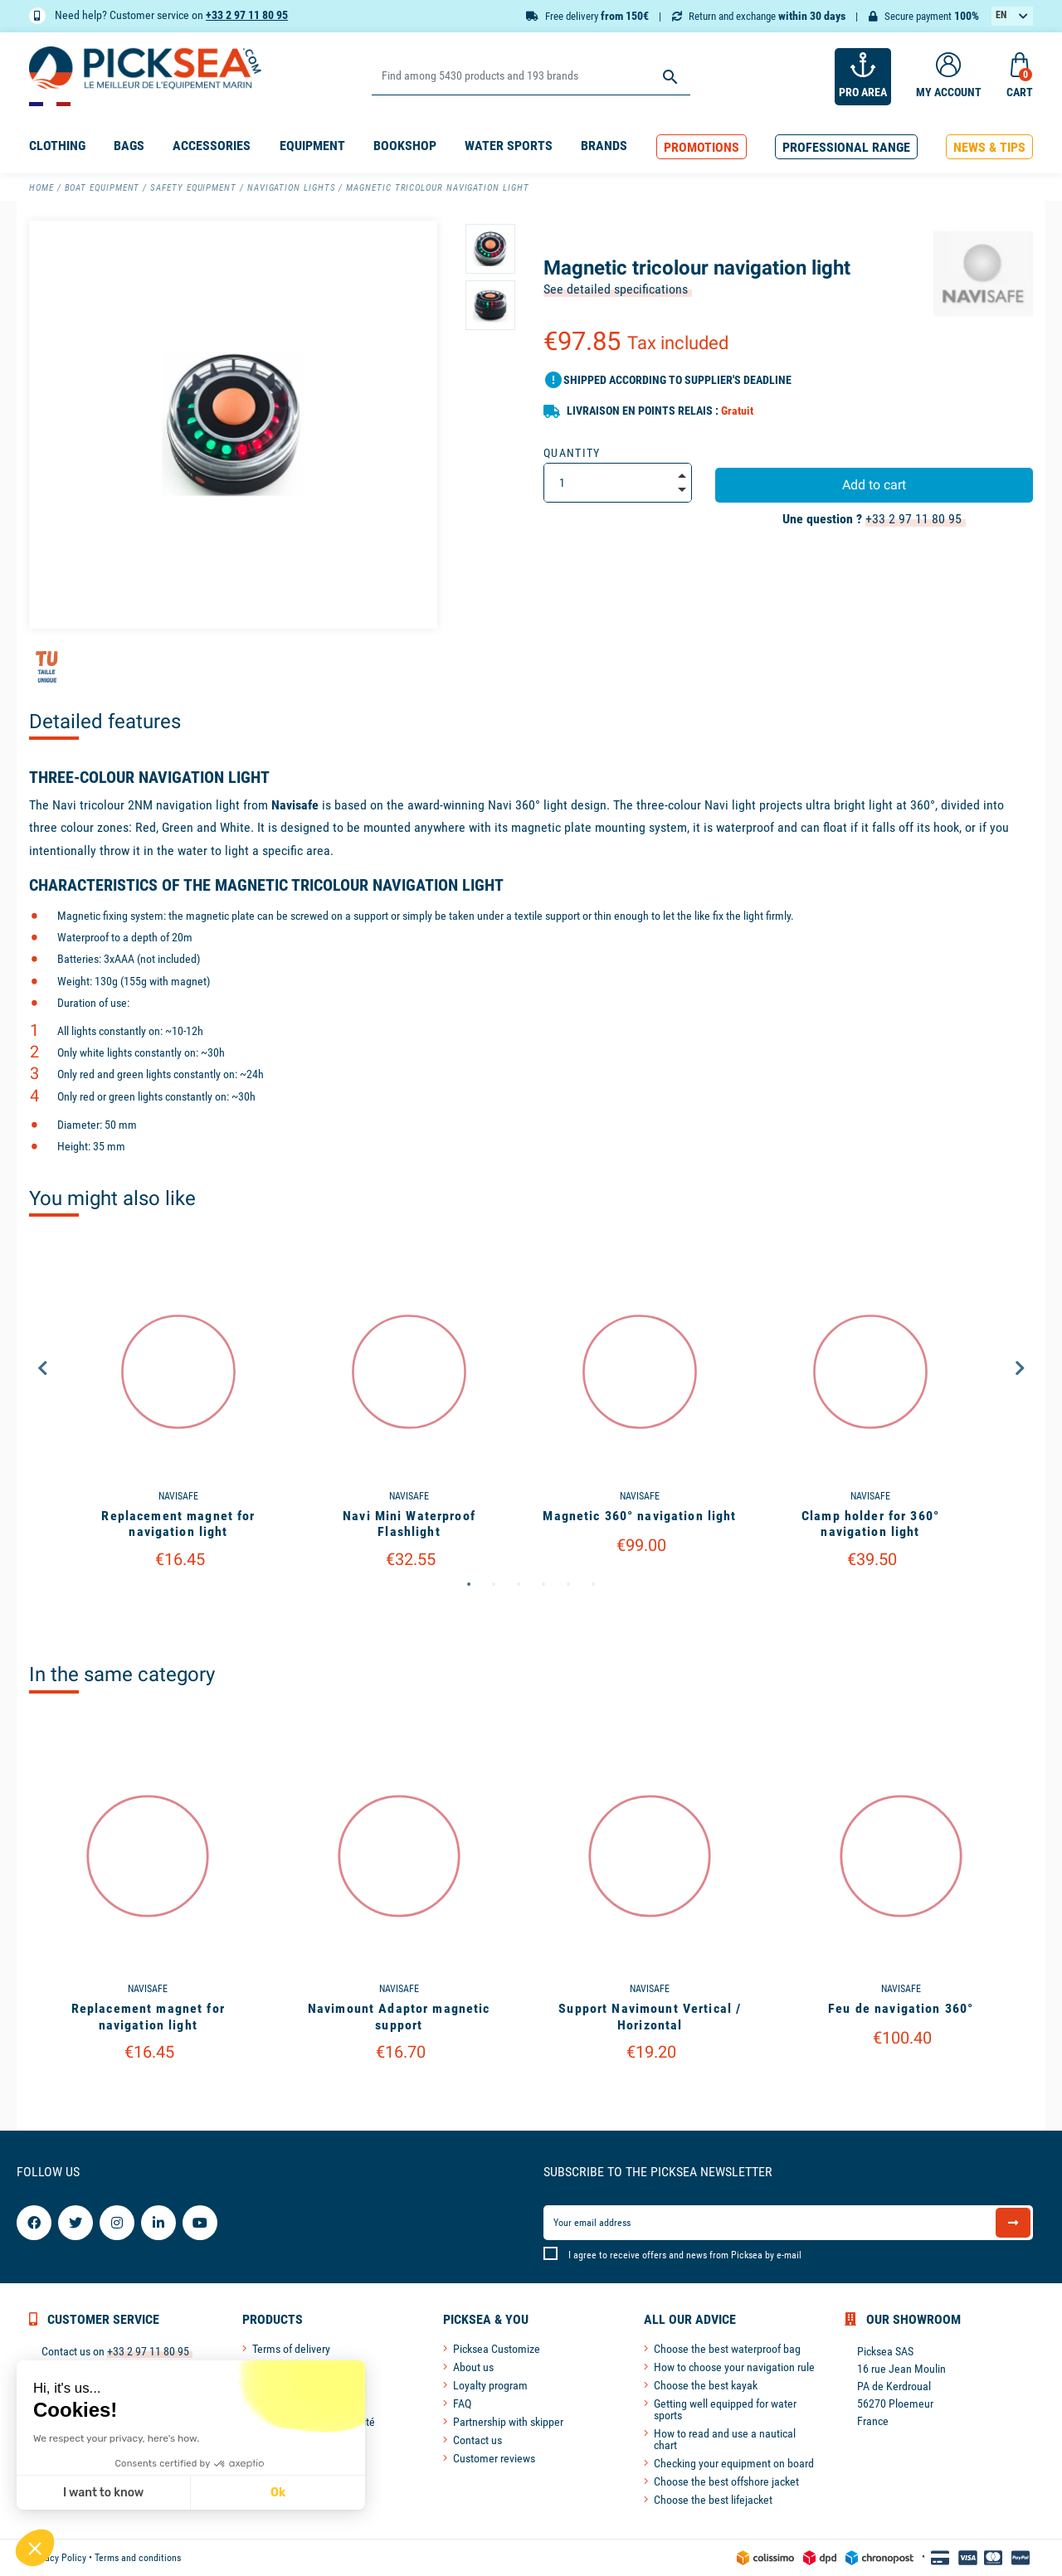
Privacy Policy (57, 2558)
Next (1019, 1368)
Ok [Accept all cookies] (134, 2493)
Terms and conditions (138, 2558)
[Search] (530, 76)
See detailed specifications (615, 289)
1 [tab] (468, 1585)
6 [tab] (593, 1585)
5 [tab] (568, 1585)
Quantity (572, 452)
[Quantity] (617, 483)
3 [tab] (518, 1585)
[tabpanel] (409, 1439)
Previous (42, 1368)
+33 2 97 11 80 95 (247, 15)
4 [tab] (543, 1585)
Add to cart (874, 485)
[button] (701, 147)
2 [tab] (493, 1585)
